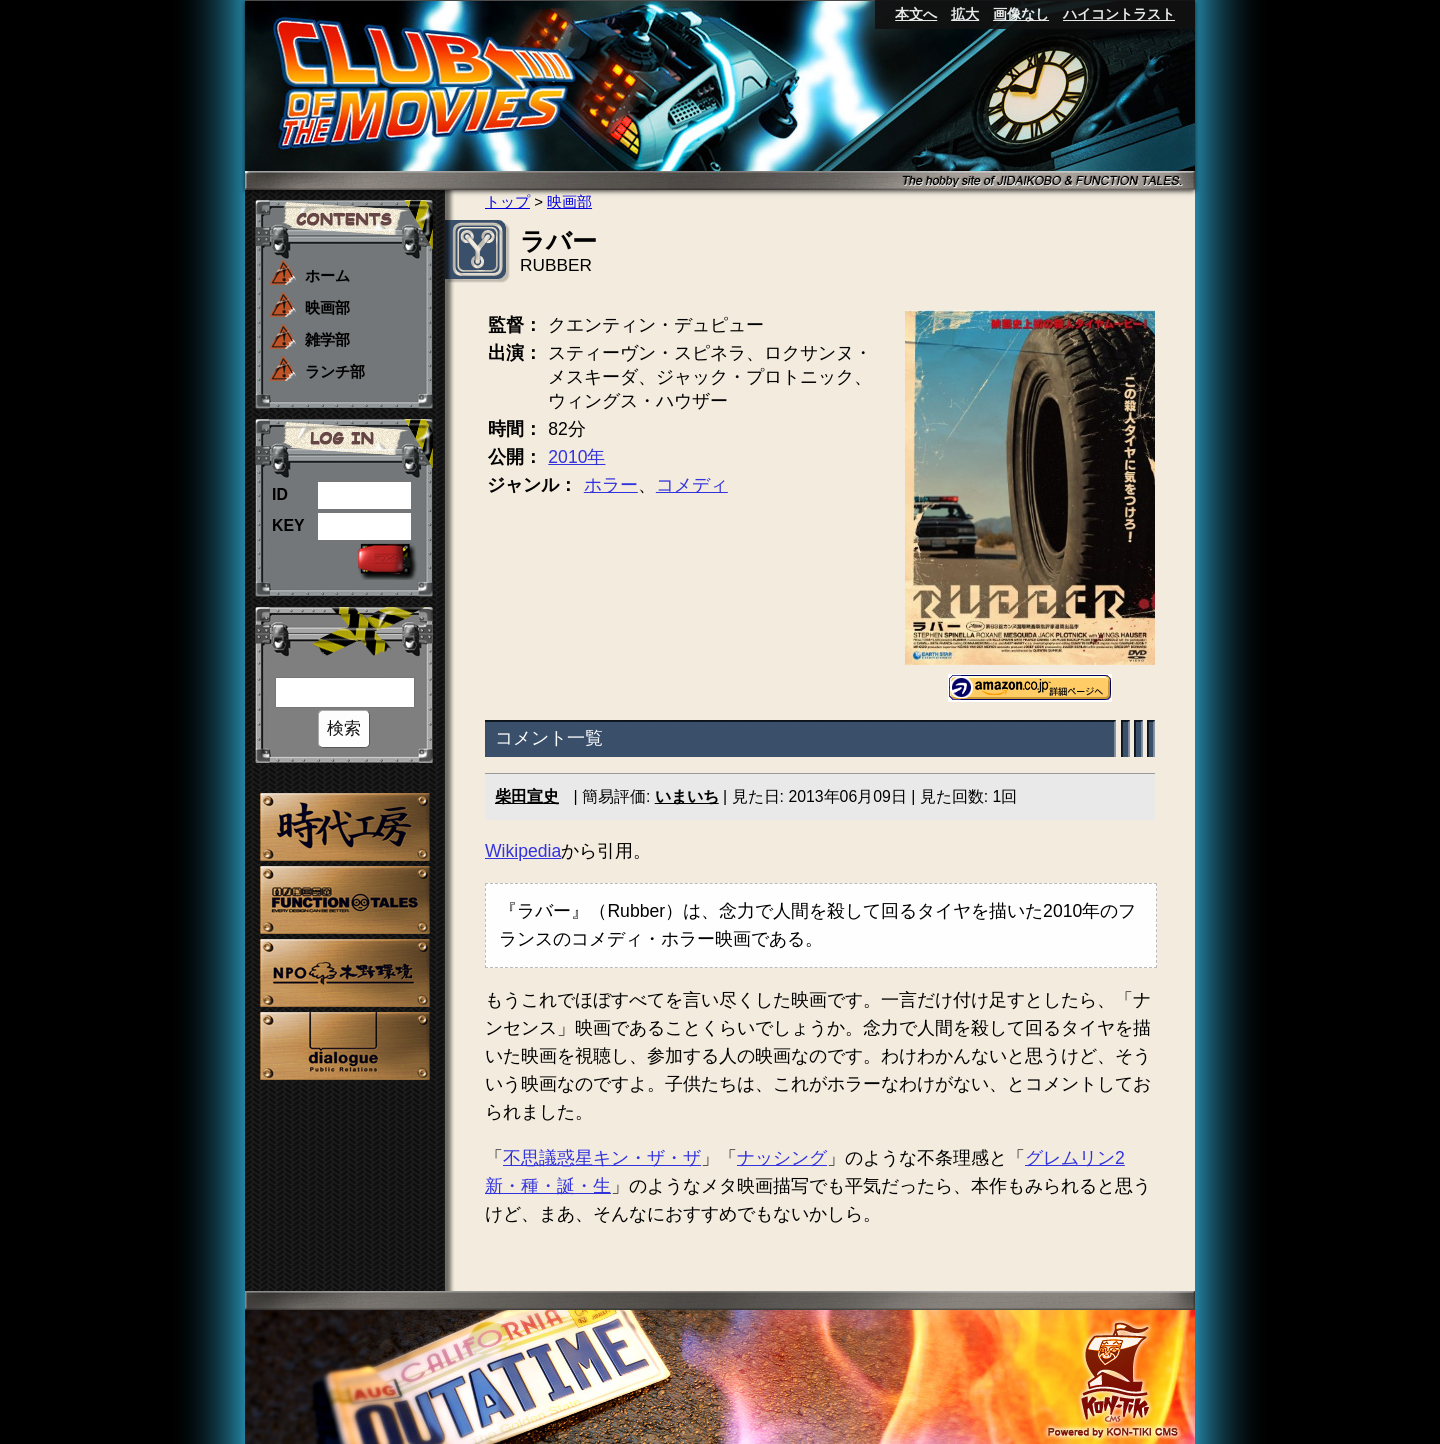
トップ (507, 201)
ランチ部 (335, 371)
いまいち (687, 796)
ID (280, 494)
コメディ (692, 485)
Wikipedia (523, 851)
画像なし (1021, 14)
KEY (288, 525)
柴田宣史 (527, 796)
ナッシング (782, 1158)
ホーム (327, 275)
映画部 (327, 307)
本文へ (916, 14)
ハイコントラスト (1119, 14)
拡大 (965, 14)
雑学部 (327, 339)
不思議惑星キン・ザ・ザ (602, 1158)
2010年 (576, 457)
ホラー (611, 485)
